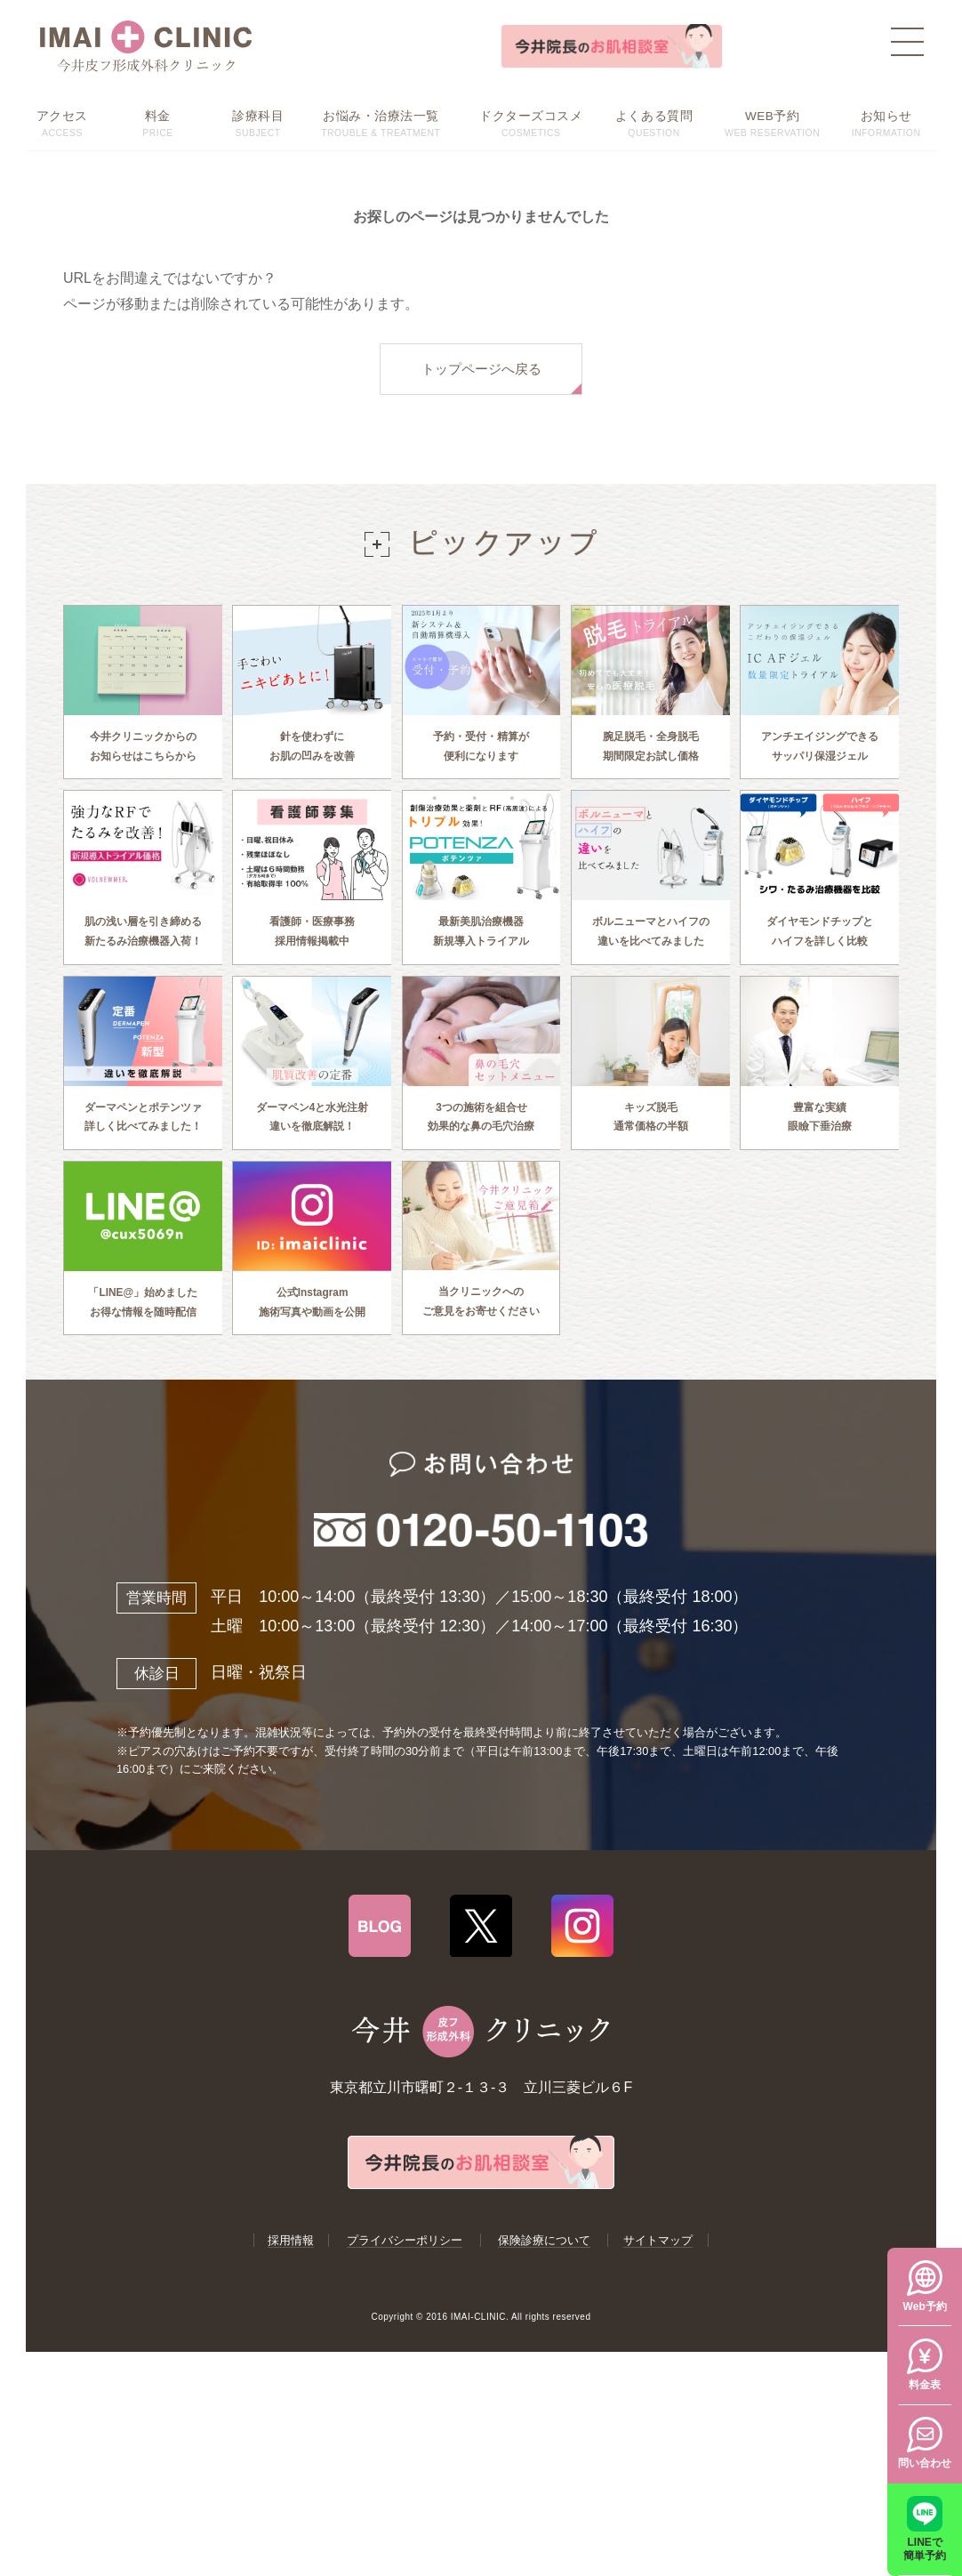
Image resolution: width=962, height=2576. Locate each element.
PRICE (158, 122)
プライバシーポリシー (404, 2277)
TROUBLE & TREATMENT (380, 122)
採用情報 (291, 2277)
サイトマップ (658, 2277)
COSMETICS (530, 122)
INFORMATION (886, 122)
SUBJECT (258, 122)
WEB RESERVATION (772, 122)
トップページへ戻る (481, 368)
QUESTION (654, 122)
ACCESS (62, 122)
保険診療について (544, 2277)
